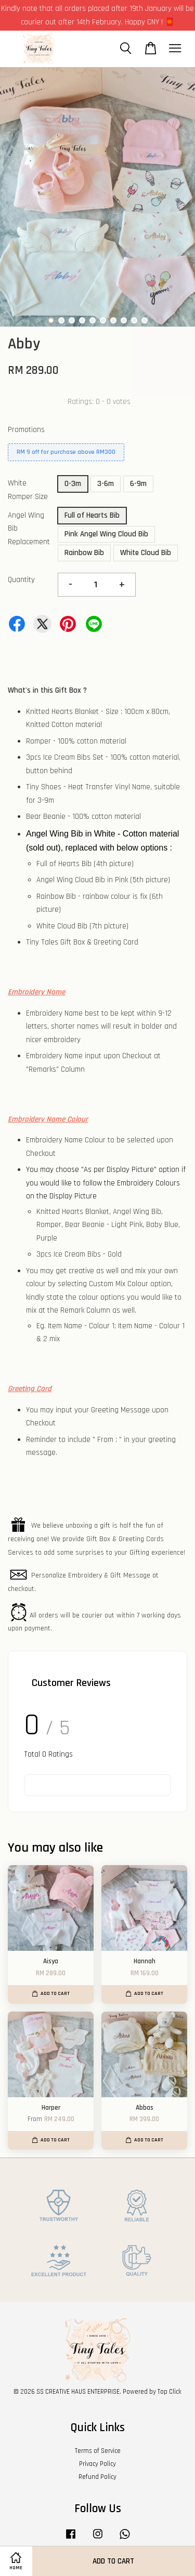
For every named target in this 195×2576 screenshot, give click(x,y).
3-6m (105, 484)
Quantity (21, 580)
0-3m (72, 484)
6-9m (138, 484)
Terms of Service (98, 2451)
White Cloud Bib (145, 553)
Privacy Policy (97, 2464)
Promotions (26, 430)
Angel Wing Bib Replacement (29, 528)
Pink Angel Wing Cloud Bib (106, 534)
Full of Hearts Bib (92, 515)
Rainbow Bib (84, 553)
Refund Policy (97, 2477)
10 (144, 320)
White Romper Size (28, 490)
